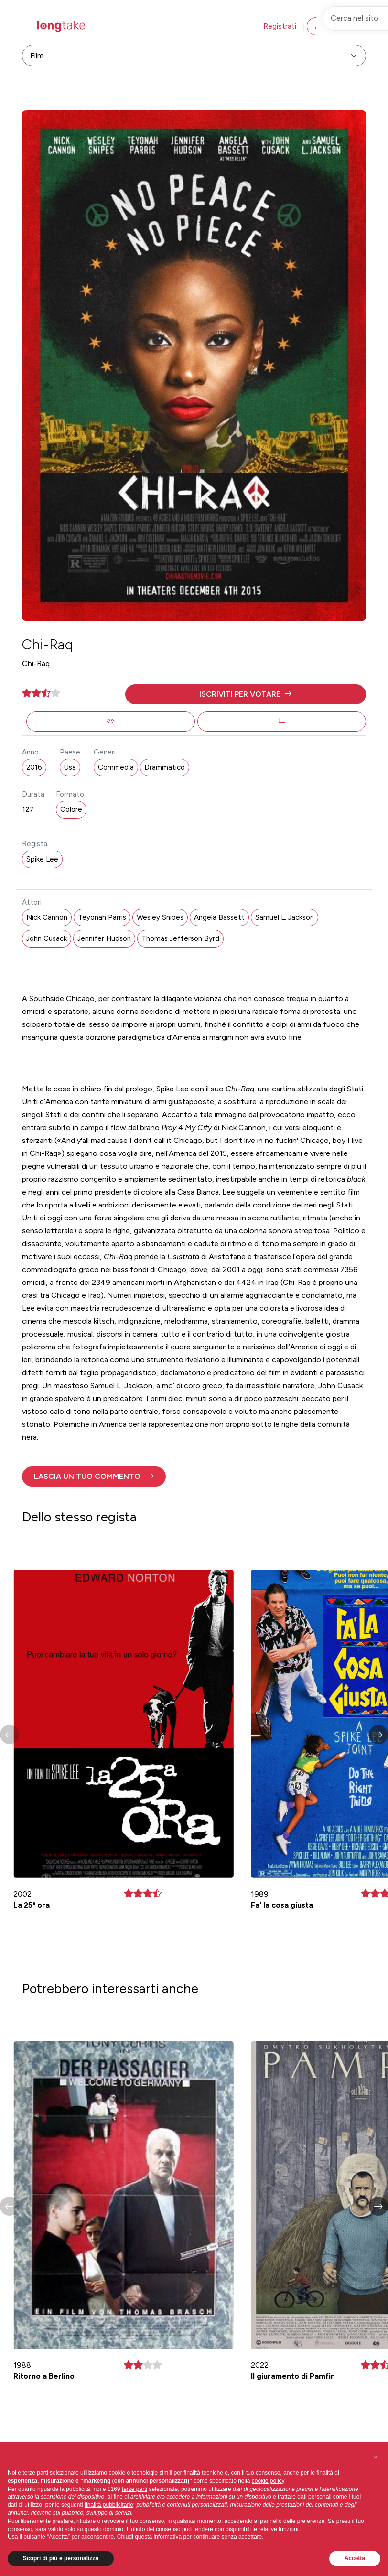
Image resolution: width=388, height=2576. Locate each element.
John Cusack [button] (46, 938)
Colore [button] (71, 809)
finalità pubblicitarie (109, 2504)
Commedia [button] (116, 767)
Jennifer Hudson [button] (104, 938)
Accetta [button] (355, 2558)
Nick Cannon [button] (46, 917)
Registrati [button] (279, 26)
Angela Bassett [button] (219, 917)
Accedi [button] (327, 26)
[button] (245, 694)
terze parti (134, 2489)
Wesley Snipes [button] (160, 917)
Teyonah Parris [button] (102, 917)
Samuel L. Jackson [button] (284, 917)
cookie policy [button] (268, 2481)
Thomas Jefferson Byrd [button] (180, 938)
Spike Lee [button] (42, 859)
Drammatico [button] (164, 767)
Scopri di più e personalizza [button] (60, 2558)
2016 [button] (34, 767)
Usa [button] (70, 767)
